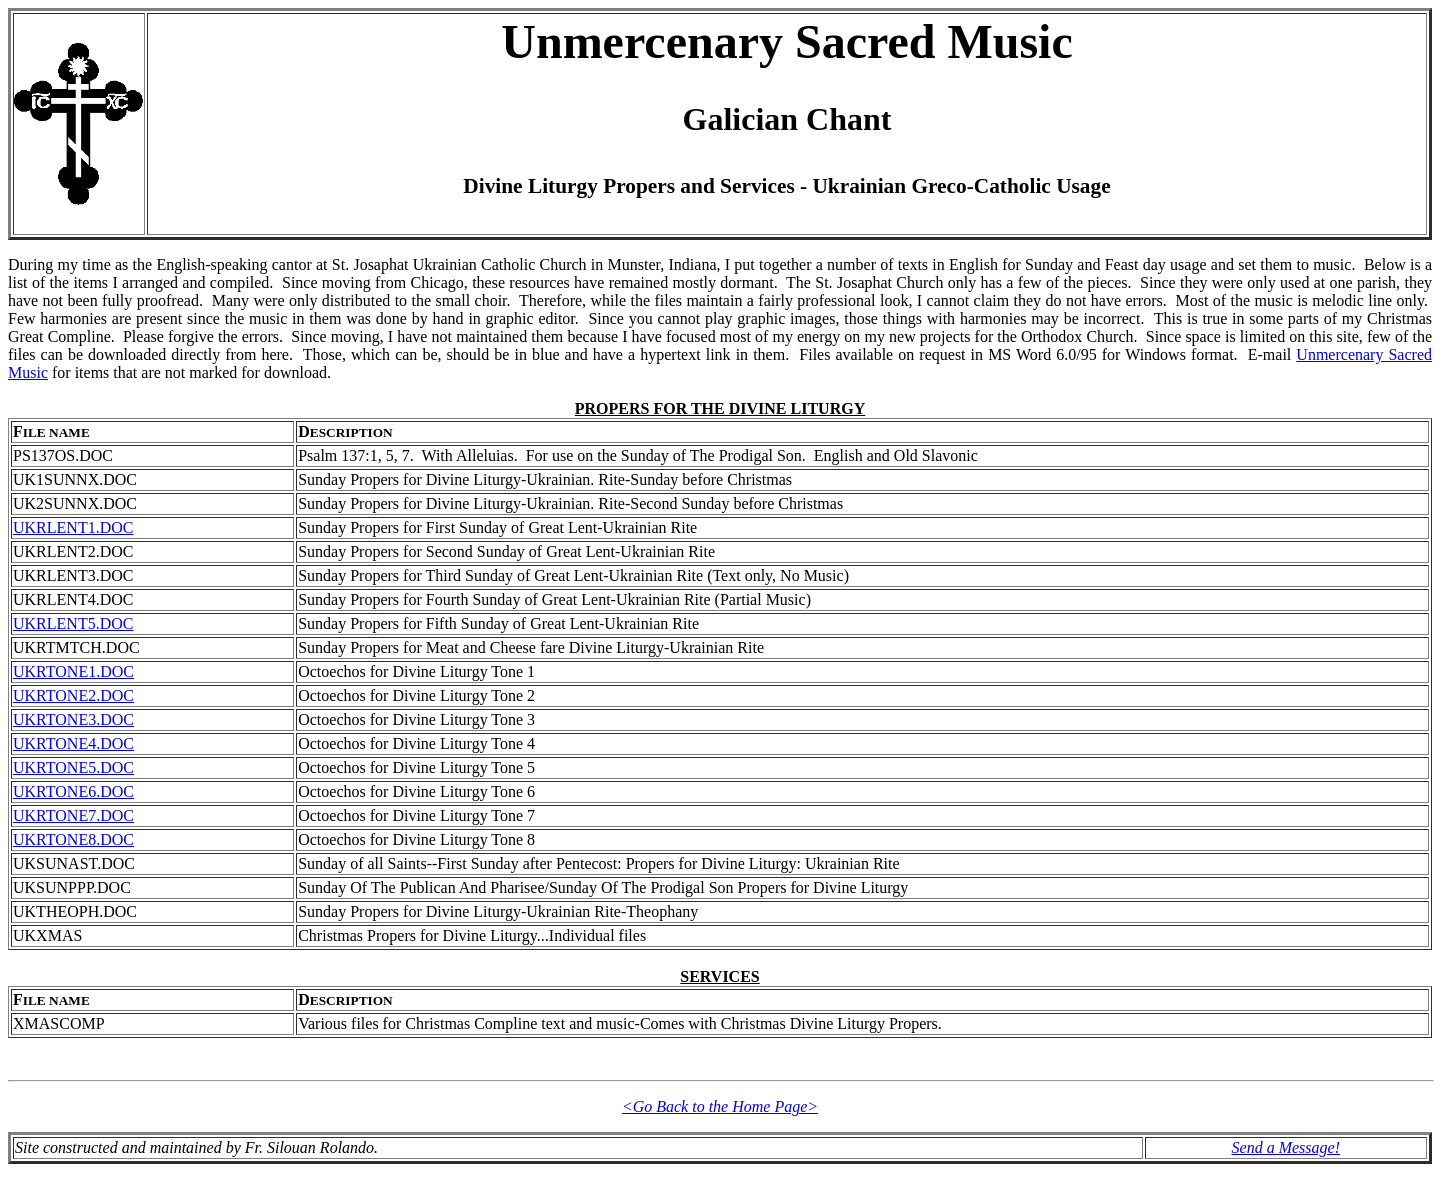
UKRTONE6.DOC (73, 791)
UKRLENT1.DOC (73, 527)
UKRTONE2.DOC (73, 695)
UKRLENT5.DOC (73, 623)
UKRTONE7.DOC (73, 815)
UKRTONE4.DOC (73, 743)
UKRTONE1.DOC (73, 671)
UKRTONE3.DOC (73, 719)
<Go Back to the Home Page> (720, 1106)
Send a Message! (1286, 1147)
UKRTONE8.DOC (73, 839)
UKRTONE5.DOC (73, 767)
